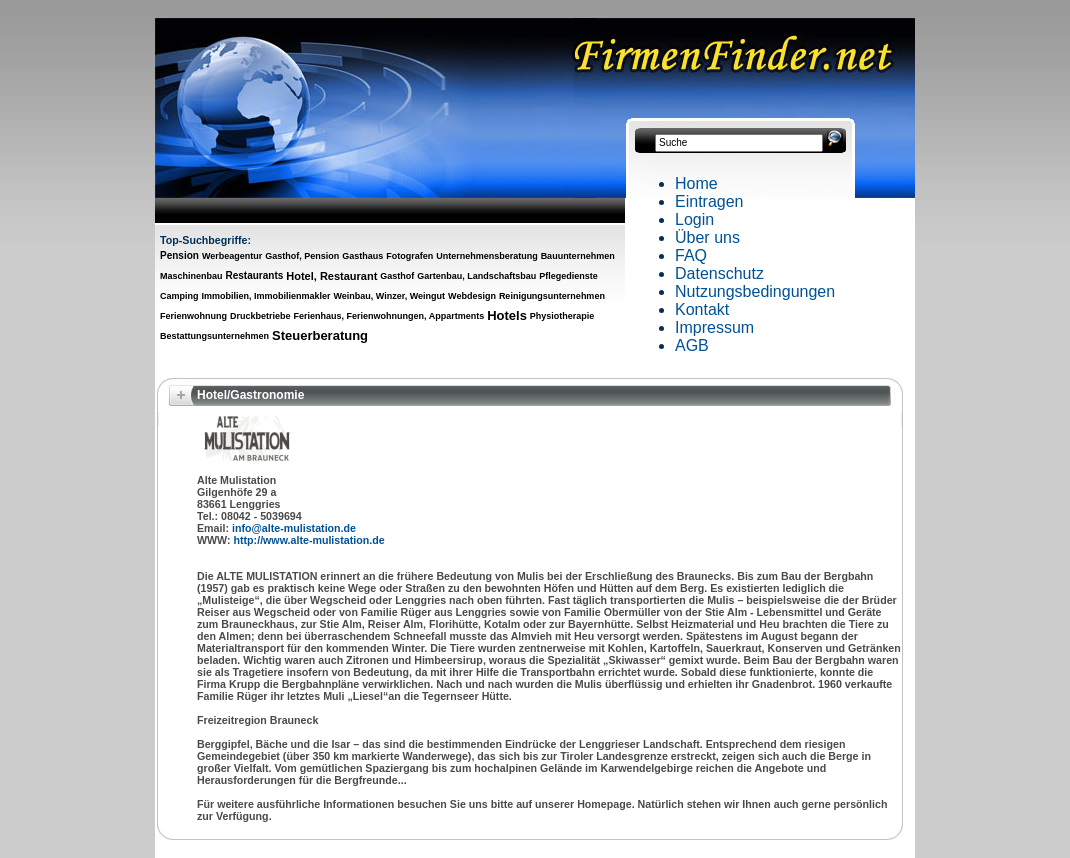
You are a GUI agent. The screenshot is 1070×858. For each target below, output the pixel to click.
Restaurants (254, 275)
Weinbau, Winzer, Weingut (390, 296)
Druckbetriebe (260, 316)
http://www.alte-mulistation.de (309, 540)
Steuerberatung (320, 335)
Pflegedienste (568, 276)
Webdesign (472, 296)
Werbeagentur (232, 256)
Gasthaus (362, 256)
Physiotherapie (562, 316)
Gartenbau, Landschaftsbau (476, 276)
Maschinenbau (191, 276)
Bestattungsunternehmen (214, 336)
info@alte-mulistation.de (294, 528)
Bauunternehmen (578, 256)
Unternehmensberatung (487, 256)
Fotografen (409, 256)
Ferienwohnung (193, 316)
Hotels (507, 315)
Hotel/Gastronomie (250, 395)
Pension (179, 255)
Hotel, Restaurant (331, 276)
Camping (179, 296)
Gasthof (397, 276)
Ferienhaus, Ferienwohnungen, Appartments (388, 316)
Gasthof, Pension (302, 256)
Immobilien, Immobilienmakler (265, 296)
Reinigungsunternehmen (552, 296)
